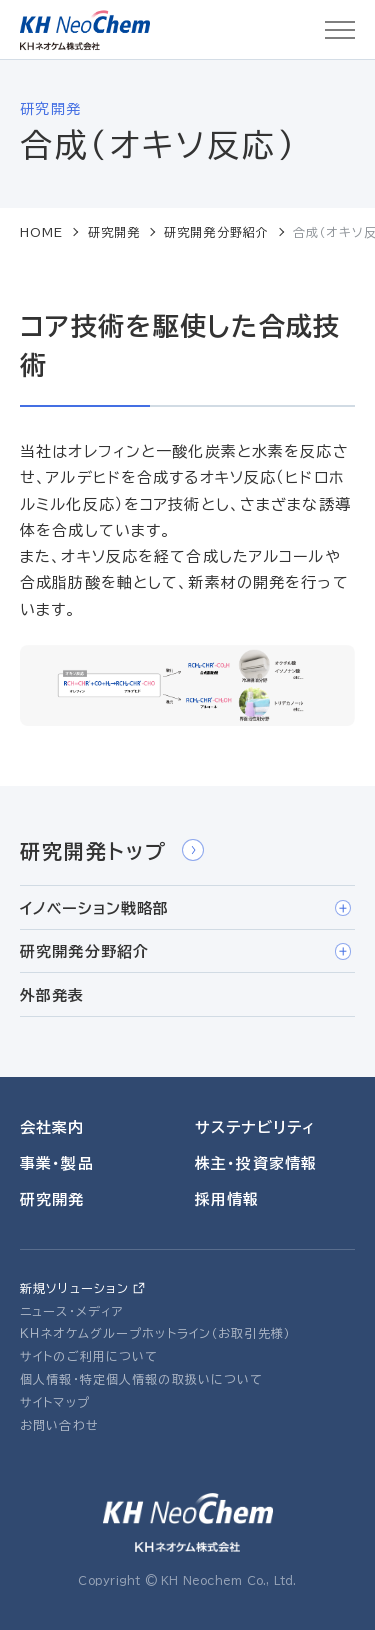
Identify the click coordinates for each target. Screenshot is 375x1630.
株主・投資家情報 (256, 1163)
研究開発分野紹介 (216, 232)
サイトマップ (55, 1402)
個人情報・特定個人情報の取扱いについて (141, 1379)
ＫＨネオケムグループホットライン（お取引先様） (155, 1333)
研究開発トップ (112, 850)
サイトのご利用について (89, 1356)
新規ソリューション (74, 1288)
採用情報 (227, 1199)
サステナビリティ (255, 1127)
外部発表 (52, 995)
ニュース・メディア (72, 1311)
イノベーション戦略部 (185, 908)
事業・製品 (57, 1163)
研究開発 (114, 232)
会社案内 (52, 1127)
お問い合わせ (59, 1425)
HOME (42, 232)
